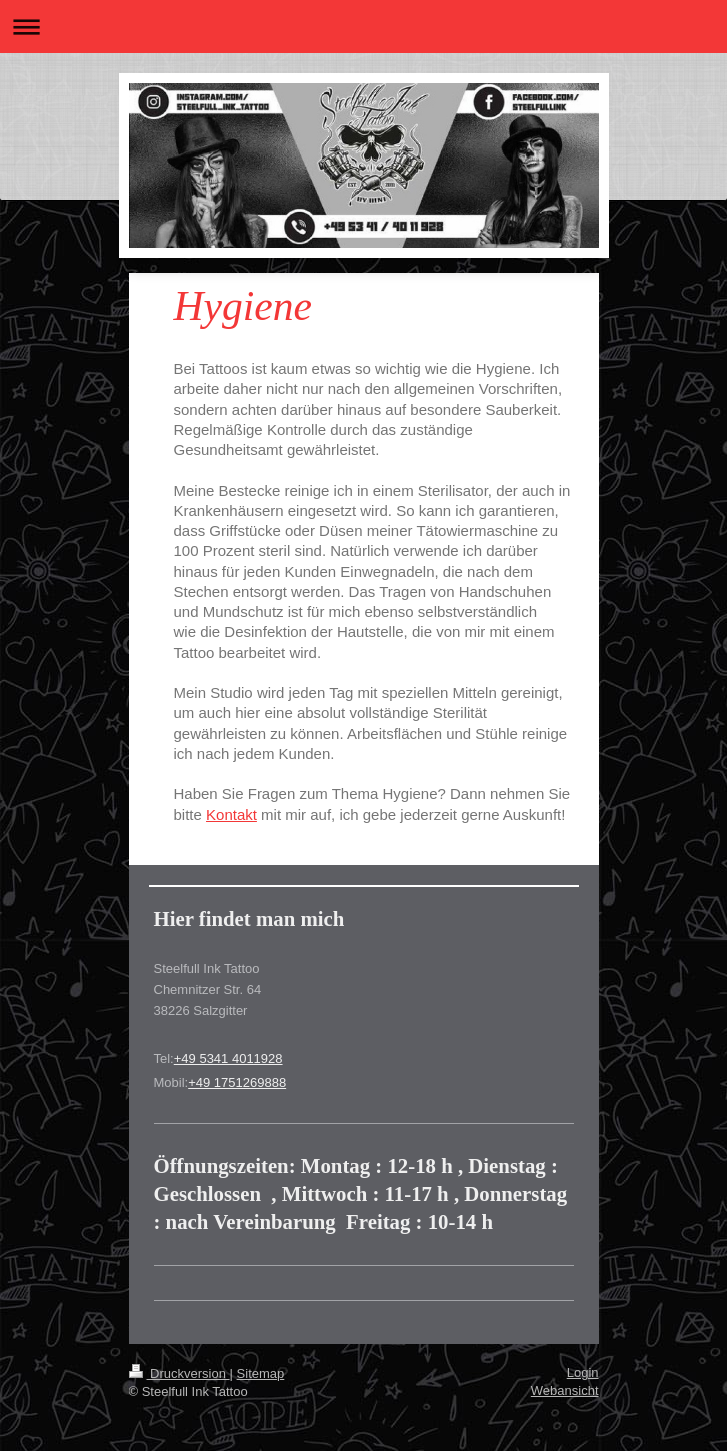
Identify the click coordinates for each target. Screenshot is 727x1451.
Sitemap (261, 1373)
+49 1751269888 (237, 1082)
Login (583, 1372)
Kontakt (231, 814)
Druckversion (179, 1373)
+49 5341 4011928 (228, 1058)
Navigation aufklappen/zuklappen (363, 26)
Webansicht (565, 1390)
